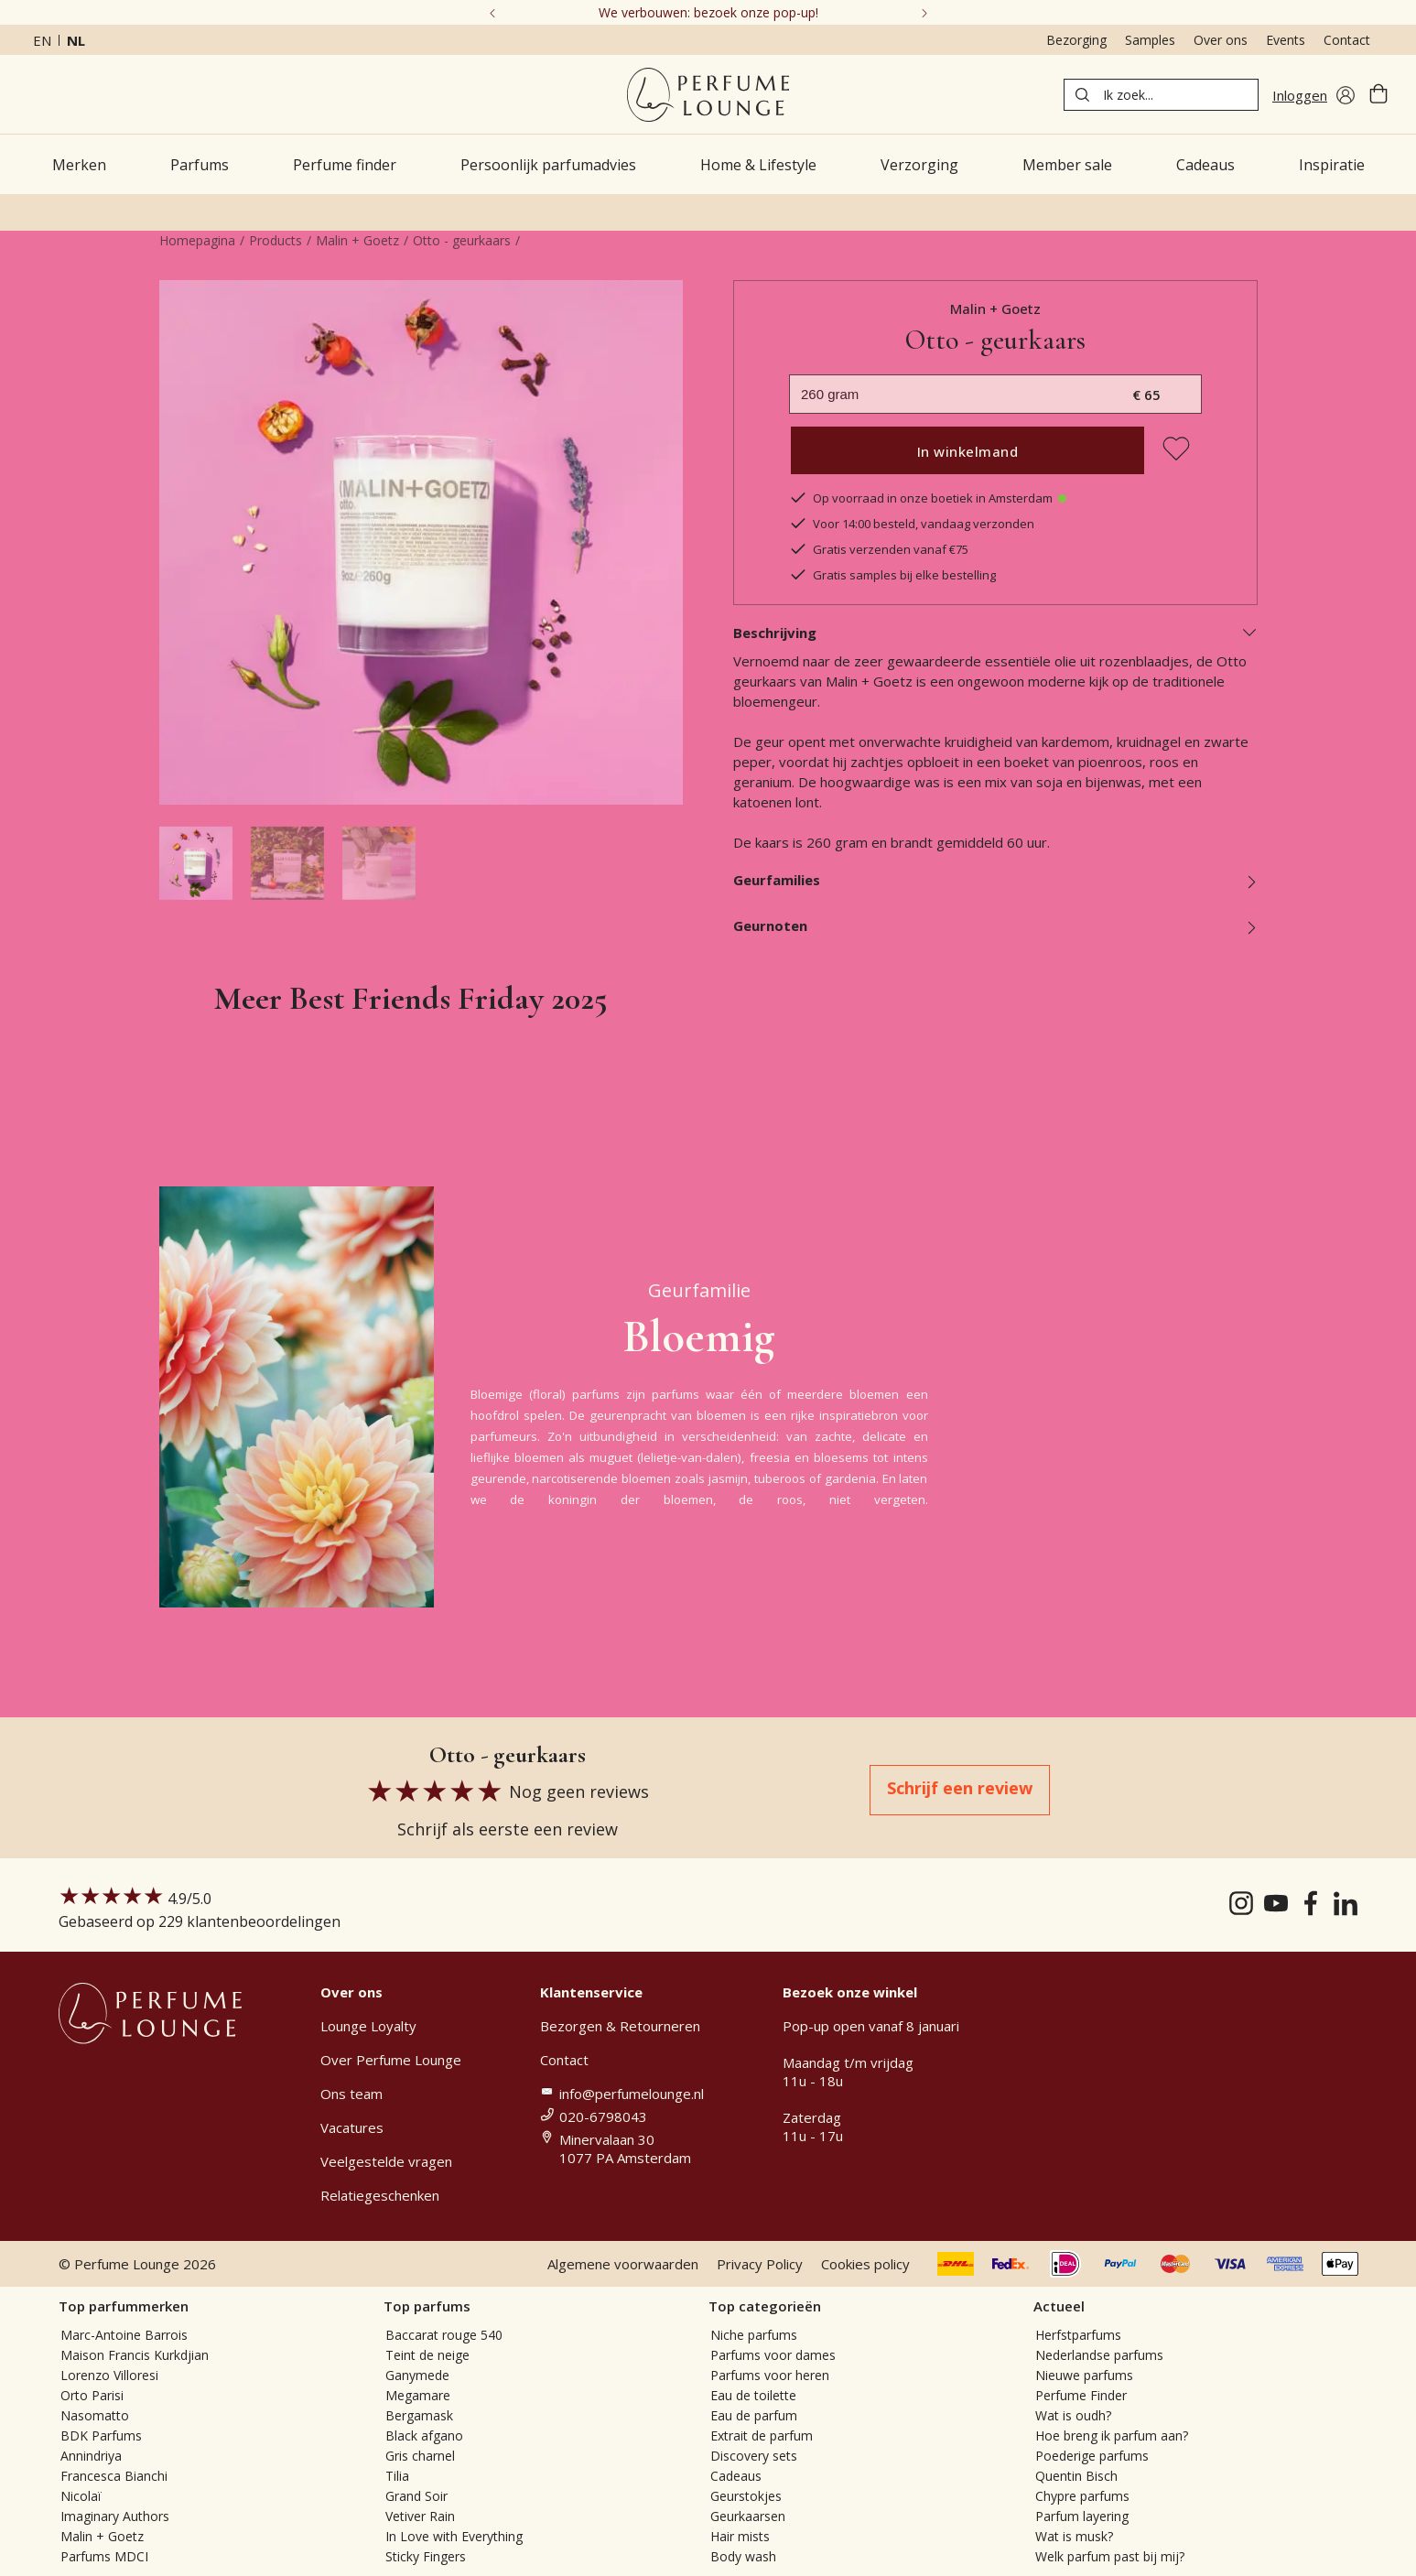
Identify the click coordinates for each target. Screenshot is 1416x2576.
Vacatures (352, 2127)
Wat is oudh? (1073, 2415)
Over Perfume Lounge (390, 2060)
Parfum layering (1082, 2516)
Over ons (1221, 40)
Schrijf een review (959, 1788)
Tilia (397, 2475)
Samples (1150, 40)
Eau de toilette (753, 2395)
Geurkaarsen (747, 2516)
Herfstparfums (1078, 2334)
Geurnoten (995, 925)
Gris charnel (420, 2455)
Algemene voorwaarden (622, 2264)
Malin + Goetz (357, 240)
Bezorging (1076, 40)
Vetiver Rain (420, 2516)
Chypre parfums (1082, 2496)
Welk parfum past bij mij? (1109, 2556)
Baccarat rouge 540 (444, 2334)
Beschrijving (995, 632)
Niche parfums (753, 2334)
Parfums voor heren (769, 2375)
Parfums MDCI (104, 2556)
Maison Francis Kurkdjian (134, 2355)
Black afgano (424, 2435)
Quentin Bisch (1076, 2475)
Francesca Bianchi (114, 2475)
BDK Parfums (101, 2435)
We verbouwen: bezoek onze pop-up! (708, 12)
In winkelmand (968, 451)
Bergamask (419, 2415)
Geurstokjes (746, 2496)
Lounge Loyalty (368, 2026)
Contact (1347, 40)
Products (275, 240)
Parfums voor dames (773, 2355)
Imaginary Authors (114, 2516)
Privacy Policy (760, 2264)
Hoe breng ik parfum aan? (1111, 2435)
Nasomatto (94, 2415)
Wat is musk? (1074, 2536)
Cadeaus (736, 2475)
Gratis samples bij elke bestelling (892, 575)
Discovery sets (753, 2455)
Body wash (743, 2556)
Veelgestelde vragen (386, 2161)
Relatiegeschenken (379, 2195)
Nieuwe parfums (1084, 2375)
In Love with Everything (454, 2536)
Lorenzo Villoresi (109, 2375)
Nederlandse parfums (1099, 2355)
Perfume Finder (1081, 2395)
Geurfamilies (995, 880)
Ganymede (417, 2375)
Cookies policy (865, 2264)
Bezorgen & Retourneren (620, 2026)
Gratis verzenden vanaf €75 (878, 549)
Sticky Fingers (425, 2556)
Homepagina (197, 240)
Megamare (417, 2395)
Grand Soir (416, 2496)
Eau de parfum (753, 2415)
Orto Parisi (92, 2395)
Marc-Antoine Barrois (124, 2334)
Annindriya (91, 2455)
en (42, 40)
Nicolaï (81, 2496)
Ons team (351, 2093)
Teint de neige (427, 2355)
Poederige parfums (1092, 2455)
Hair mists (740, 2536)
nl (76, 40)
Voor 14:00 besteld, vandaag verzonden (911, 523)
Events (1285, 40)
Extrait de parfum (761, 2435)
